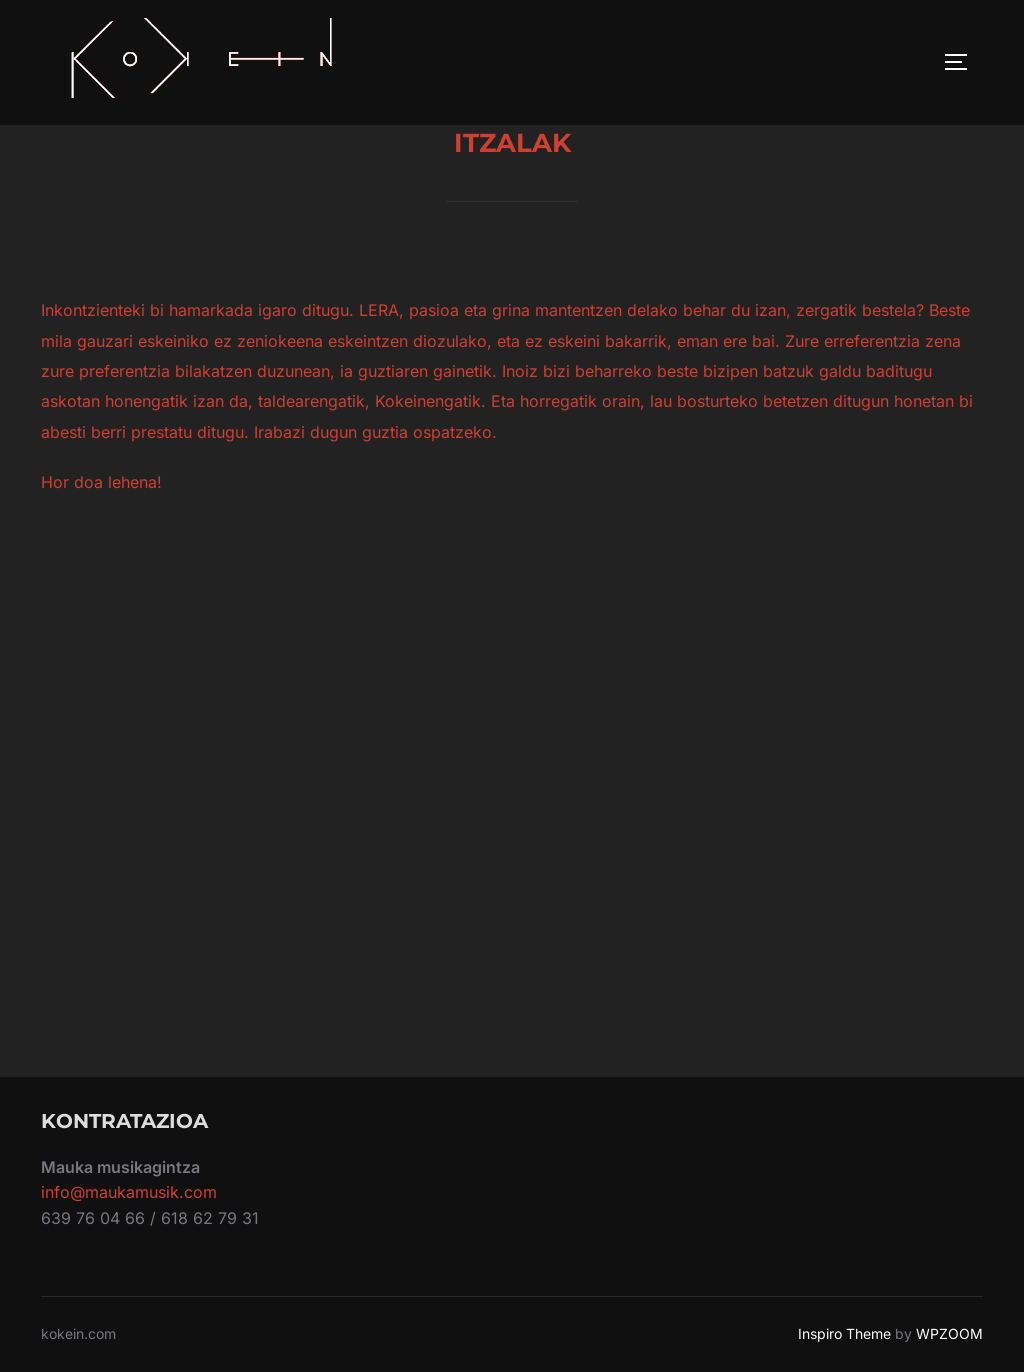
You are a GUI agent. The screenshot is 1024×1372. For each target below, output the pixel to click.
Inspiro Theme (844, 1333)
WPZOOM (949, 1333)
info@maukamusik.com (129, 1192)
